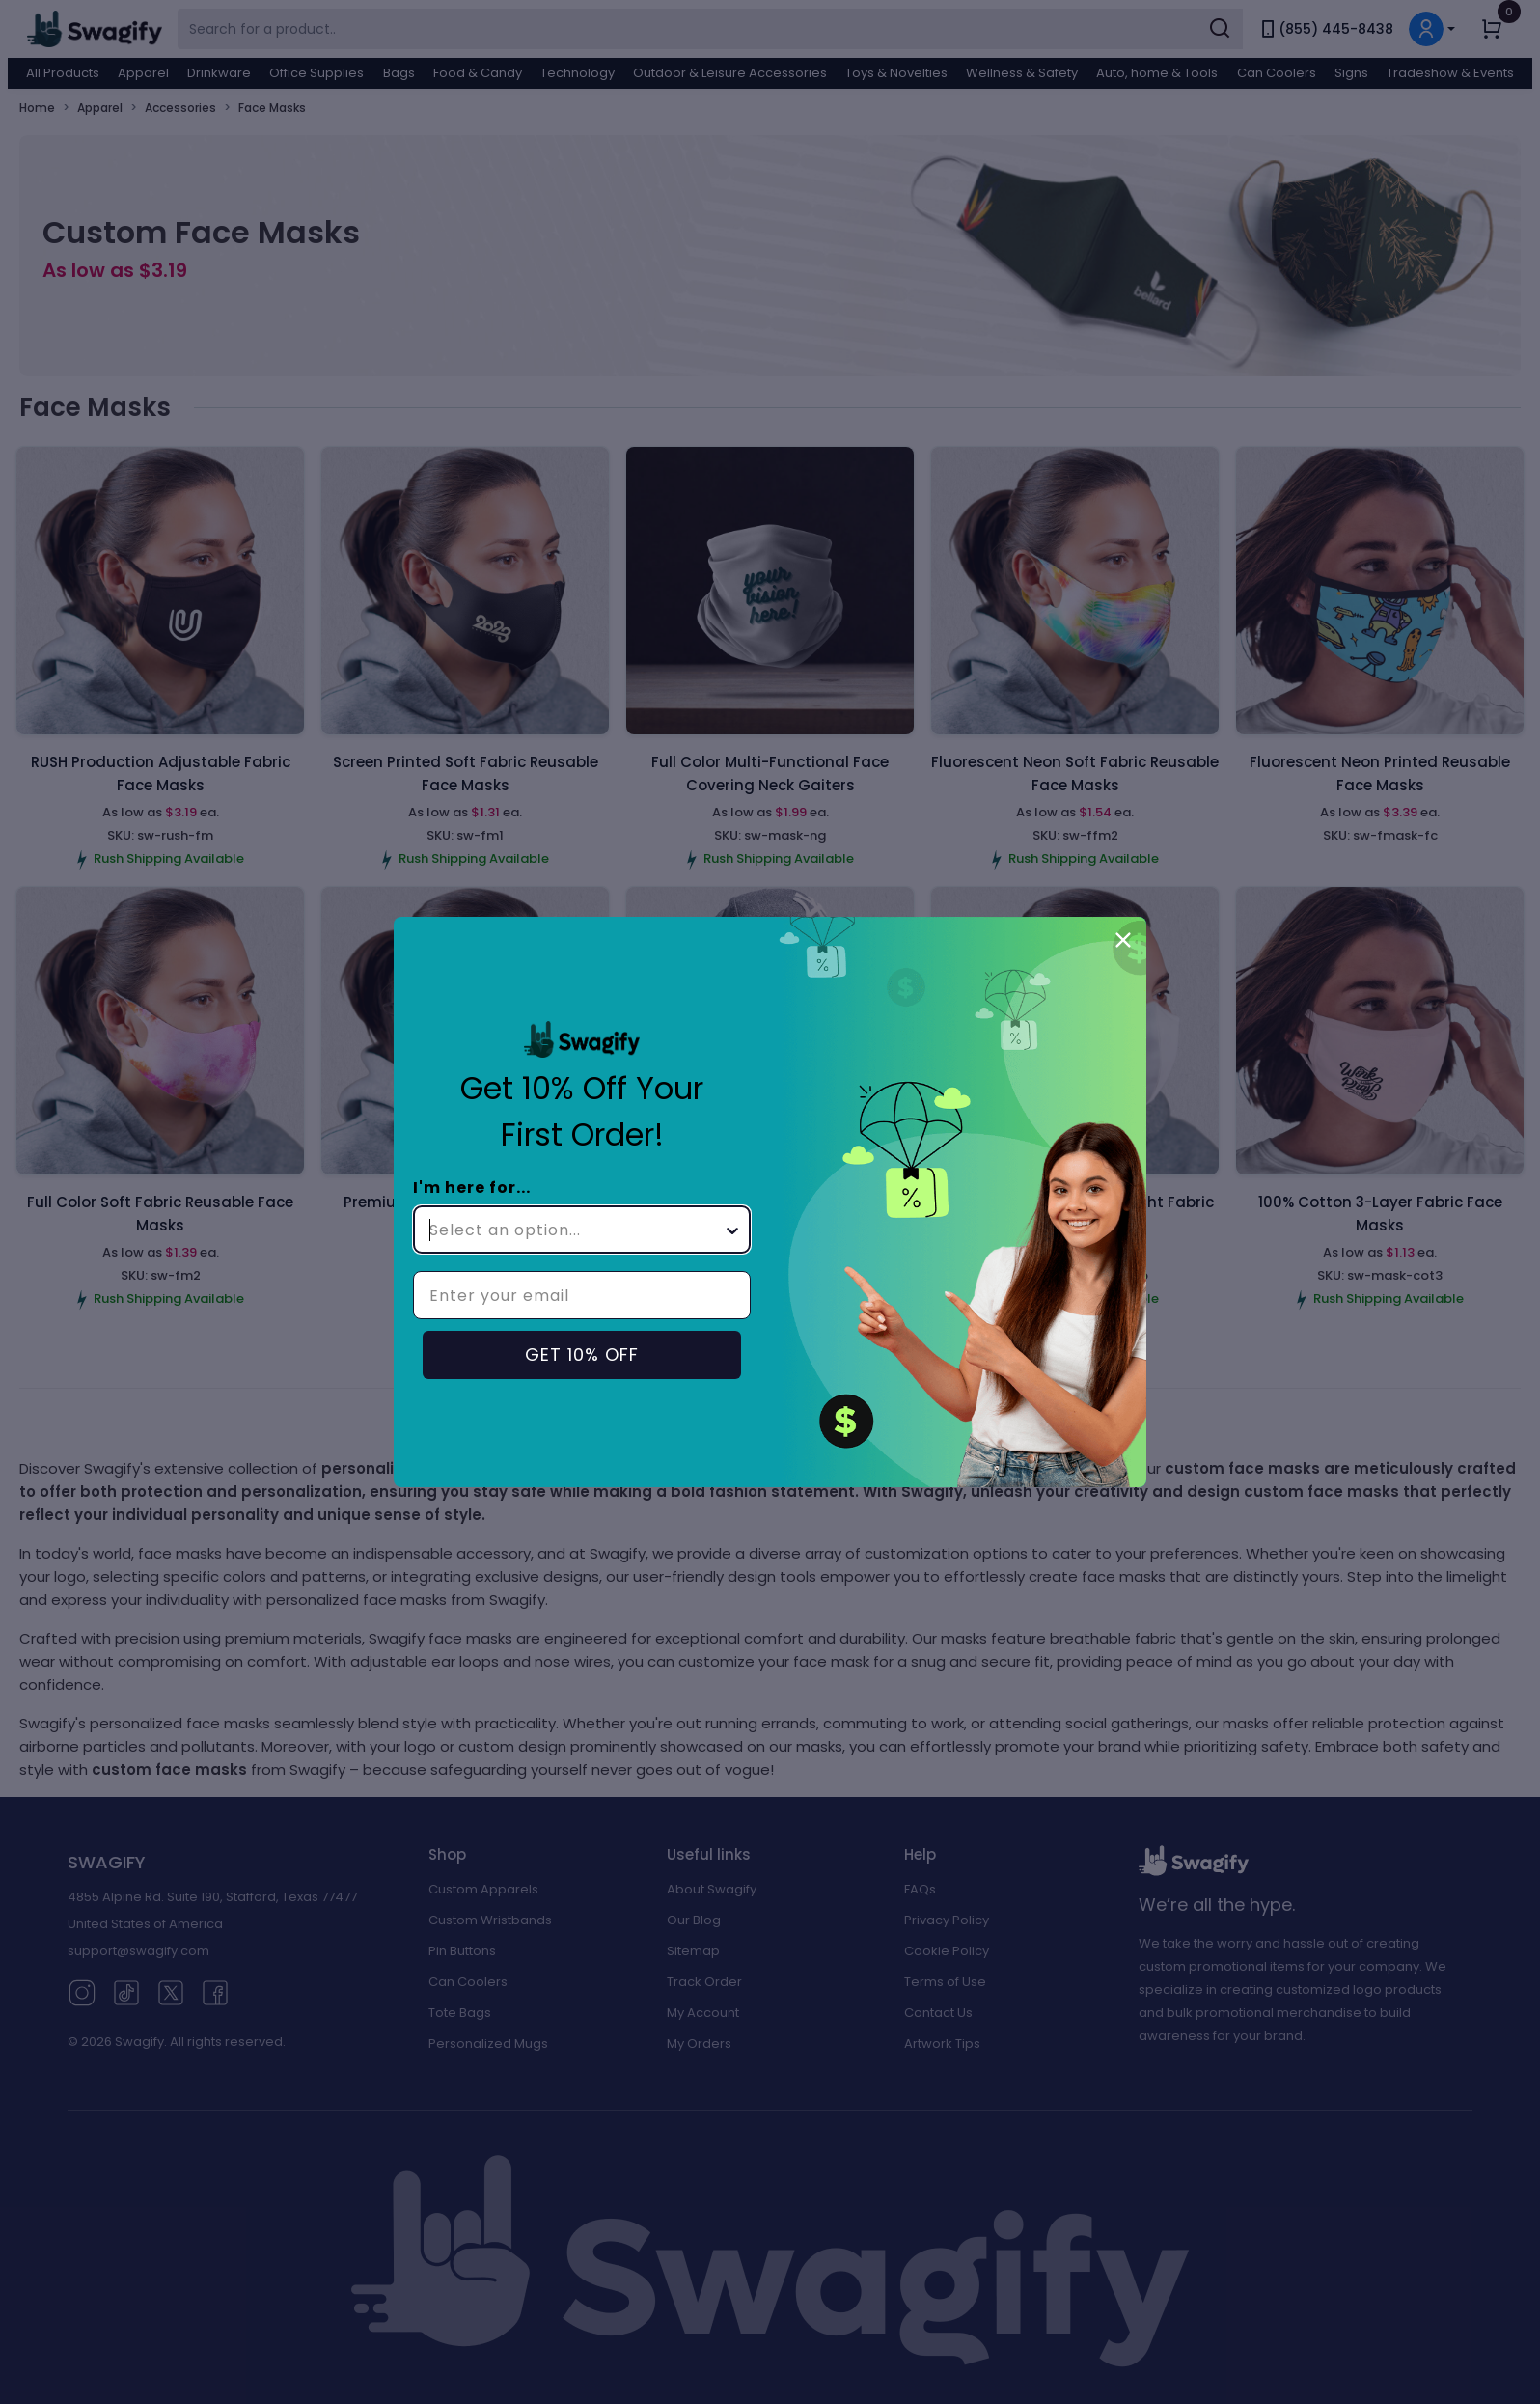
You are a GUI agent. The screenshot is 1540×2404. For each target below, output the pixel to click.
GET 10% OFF (582, 1354)
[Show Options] (732, 1229)
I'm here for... (472, 1187)
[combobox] (576, 1229)
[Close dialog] (1123, 940)
